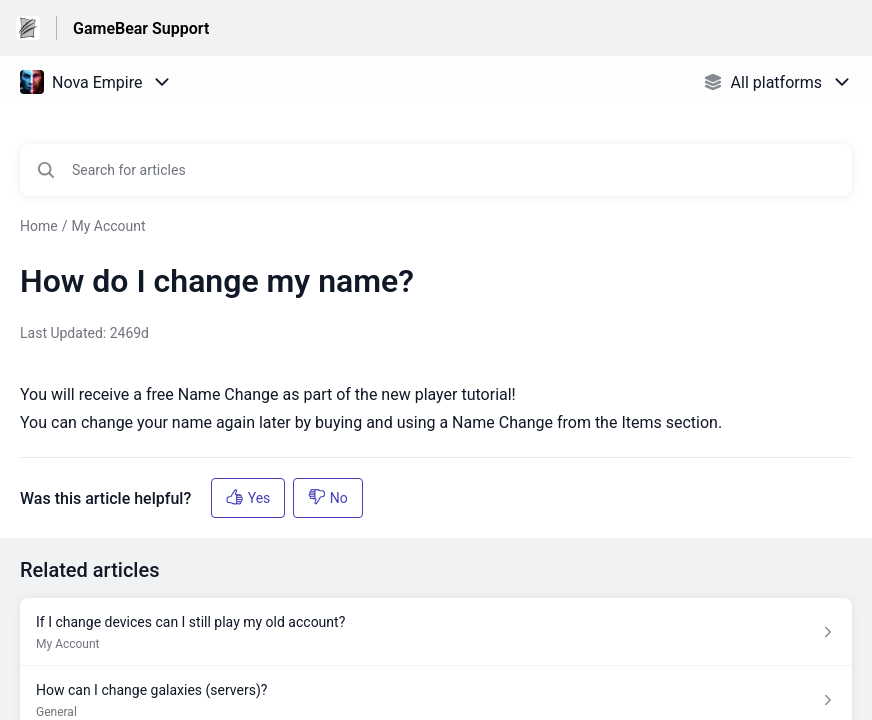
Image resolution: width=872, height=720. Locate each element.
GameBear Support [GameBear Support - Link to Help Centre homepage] (141, 28)
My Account (108, 226)
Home (39, 226)
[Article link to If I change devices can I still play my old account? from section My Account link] (436, 632)
